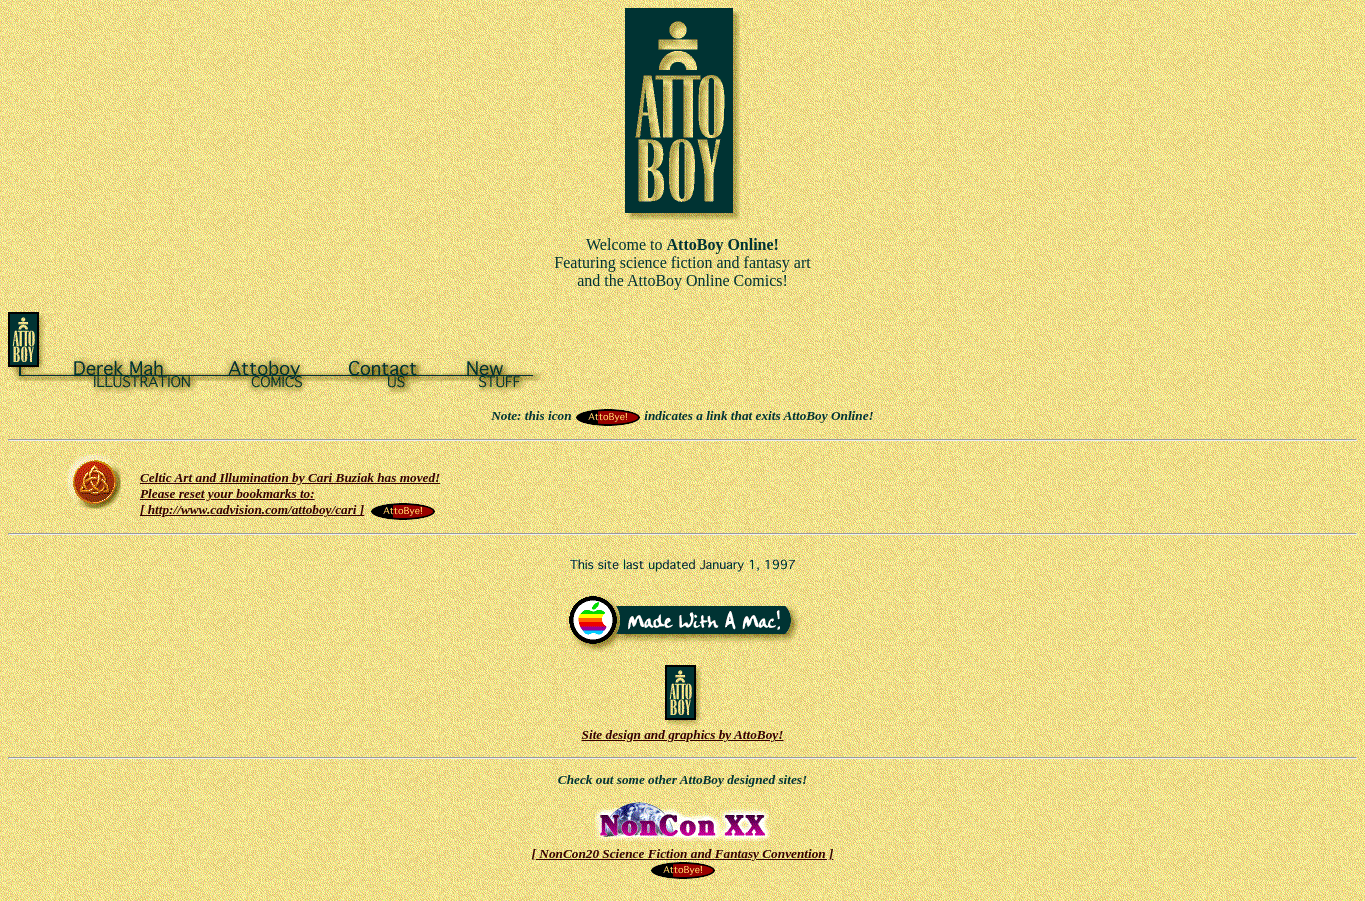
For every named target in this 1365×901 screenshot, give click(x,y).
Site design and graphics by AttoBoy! (683, 728)
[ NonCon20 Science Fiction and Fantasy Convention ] (683, 855)
